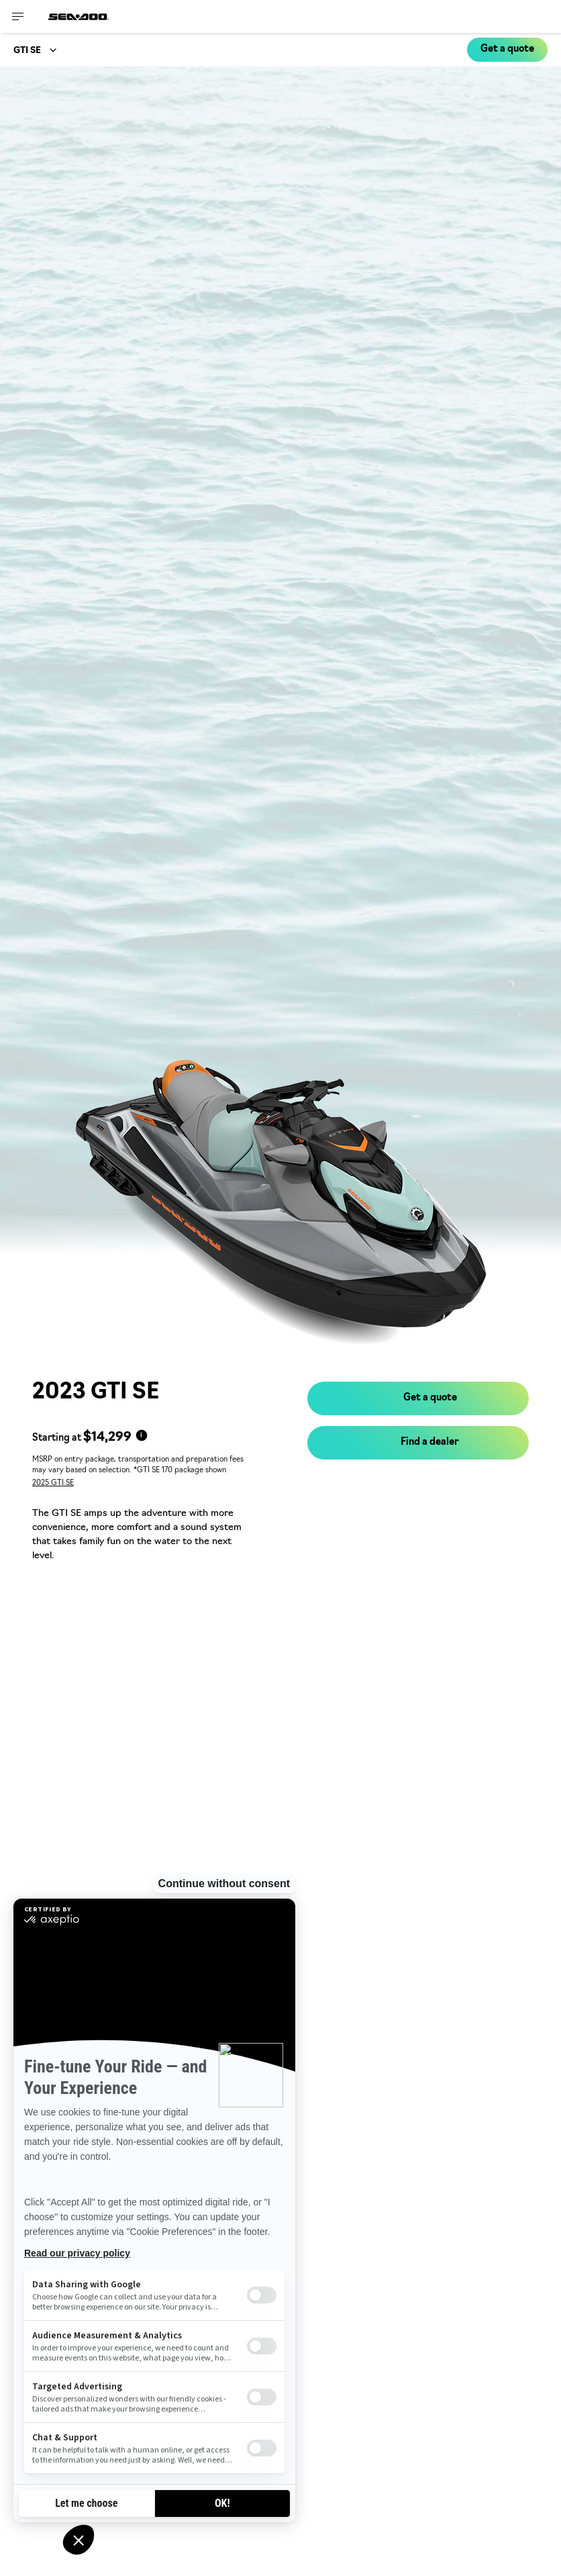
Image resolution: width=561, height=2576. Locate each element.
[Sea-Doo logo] (78, 16)
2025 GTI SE (53, 1483)
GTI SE (27, 50)
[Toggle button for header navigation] (18, 16)
